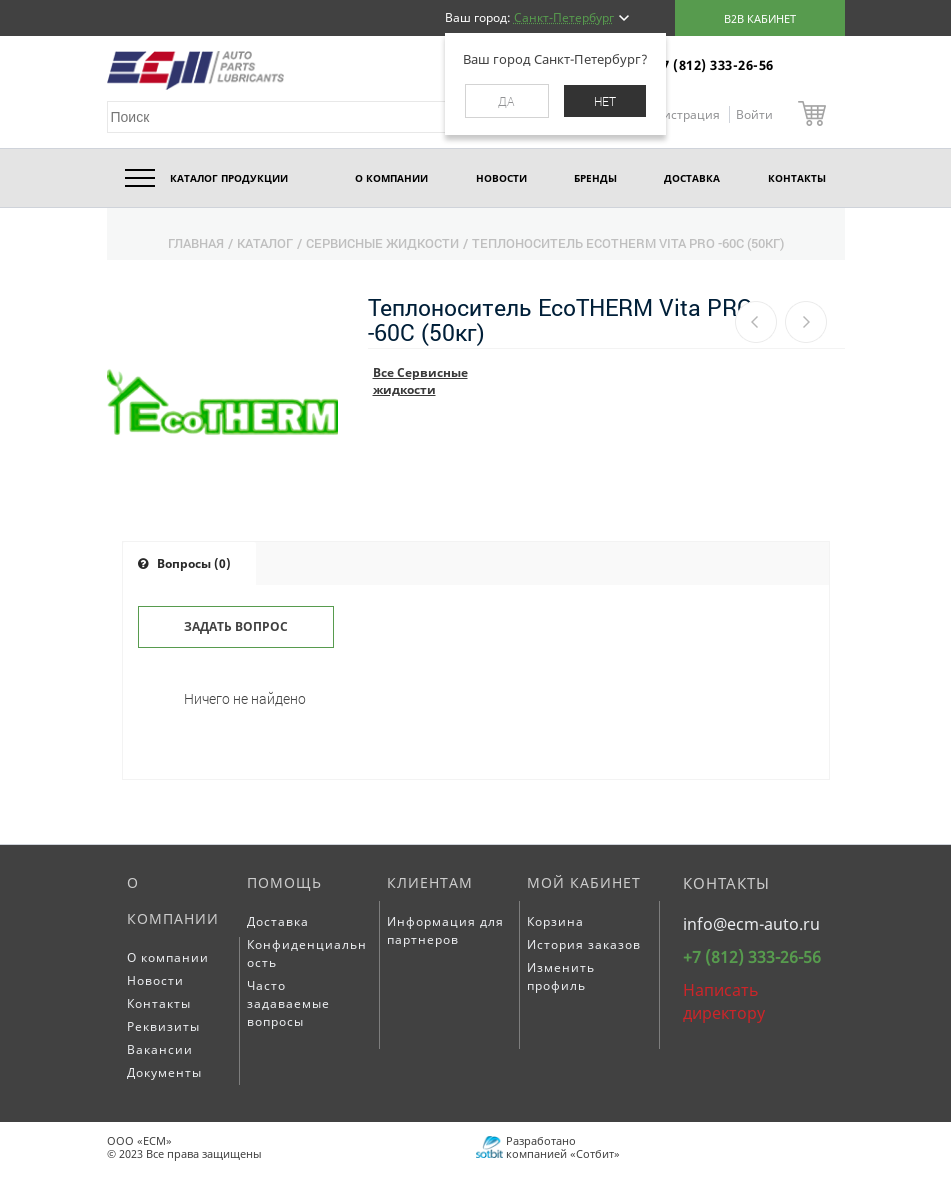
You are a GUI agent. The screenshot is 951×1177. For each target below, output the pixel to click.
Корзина (555, 921)
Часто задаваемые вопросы (288, 1003)
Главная (196, 243)
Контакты (159, 1003)
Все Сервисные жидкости (420, 381)
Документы (164, 1072)
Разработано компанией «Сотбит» (563, 1146)
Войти (754, 114)
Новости (155, 980)
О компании (173, 900)
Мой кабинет (584, 882)
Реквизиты (163, 1026)
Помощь (284, 882)
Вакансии (160, 1049)
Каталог (265, 243)
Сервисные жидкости (382, 243)
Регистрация (683, 114)
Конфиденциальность (307, 953)
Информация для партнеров (445, 930)
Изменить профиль (561, 976)
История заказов (584, 944)
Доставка (278, 921)
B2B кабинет (760, 18)
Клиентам (430, 882)
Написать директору (724, 1001)
